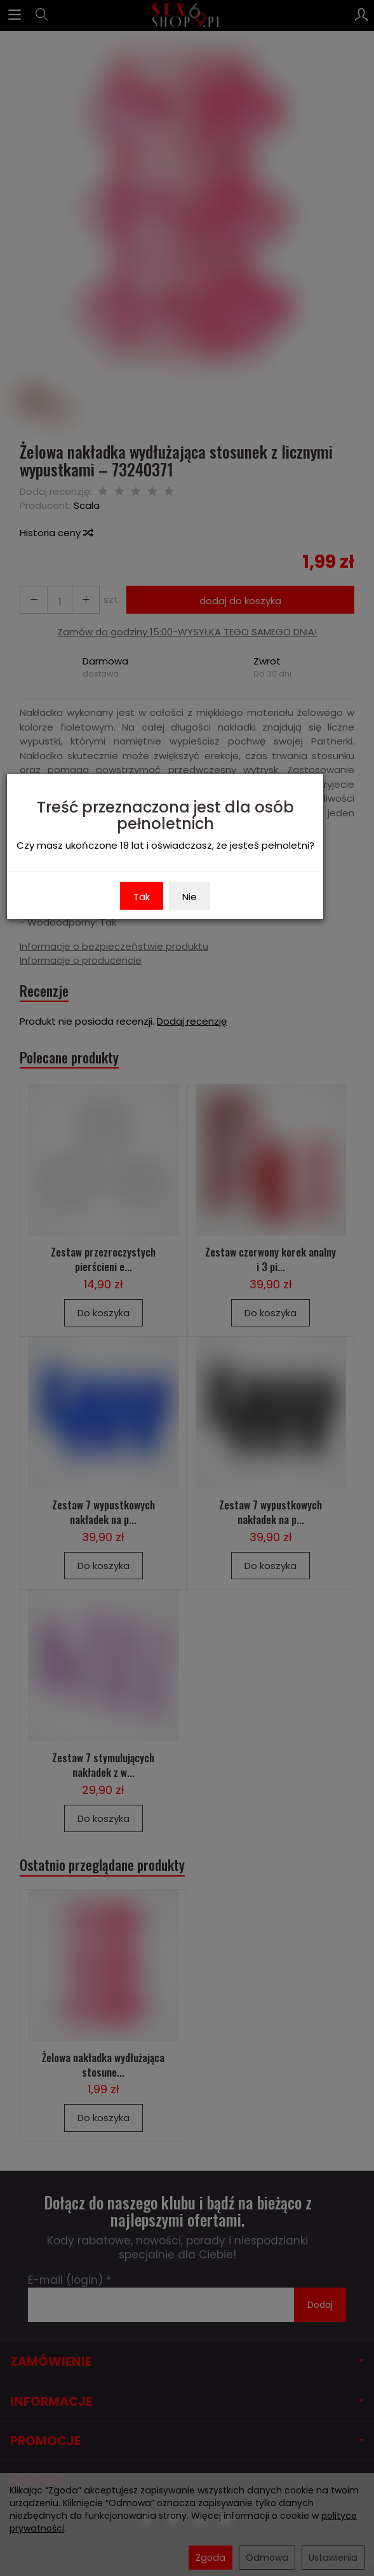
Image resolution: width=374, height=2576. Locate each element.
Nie (189, 896)
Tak (141, 896)
